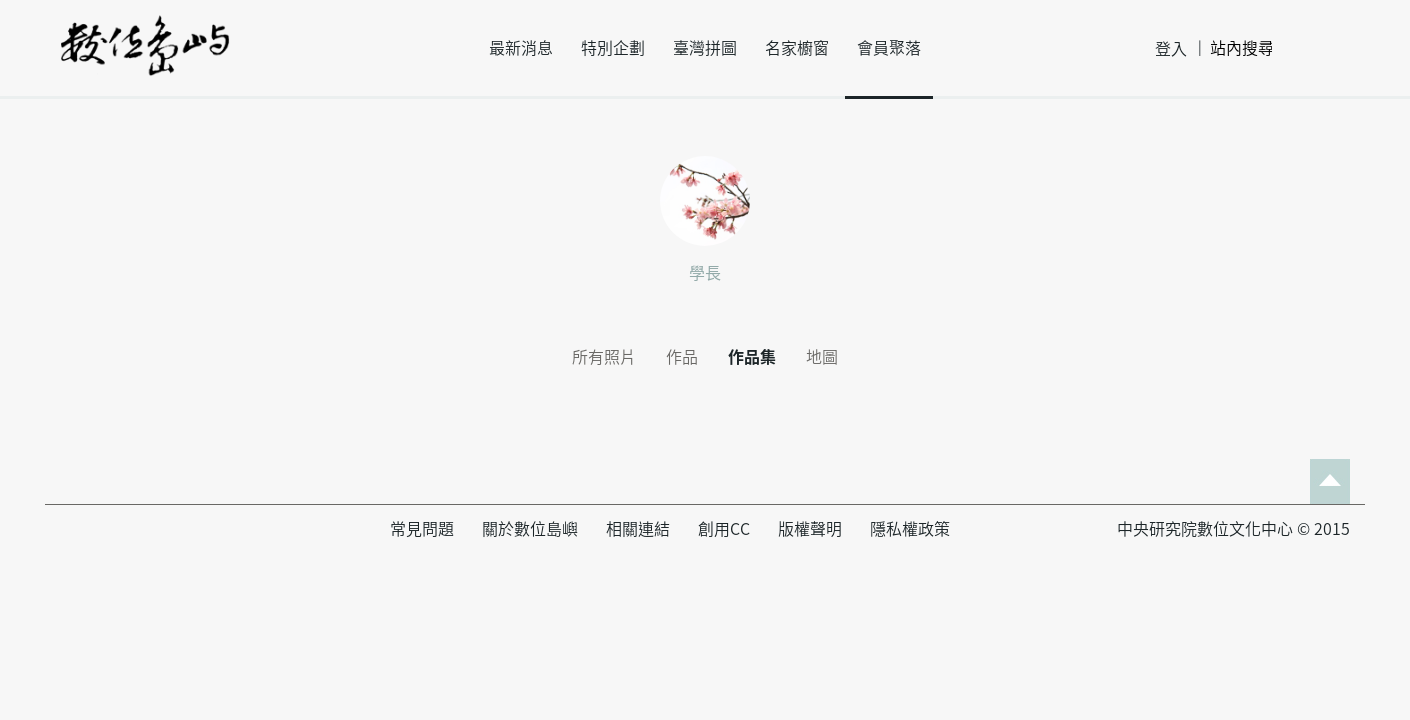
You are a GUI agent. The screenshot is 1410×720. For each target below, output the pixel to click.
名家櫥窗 (797, 48)
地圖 (822, 357)
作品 (682, 357)
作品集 (752, 357)
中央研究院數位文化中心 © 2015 (1233, 529)
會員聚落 (889, 48)
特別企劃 (613, 48)
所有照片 (604, 357)
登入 (1171, 49)
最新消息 (521, 48)
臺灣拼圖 (705, 48)
